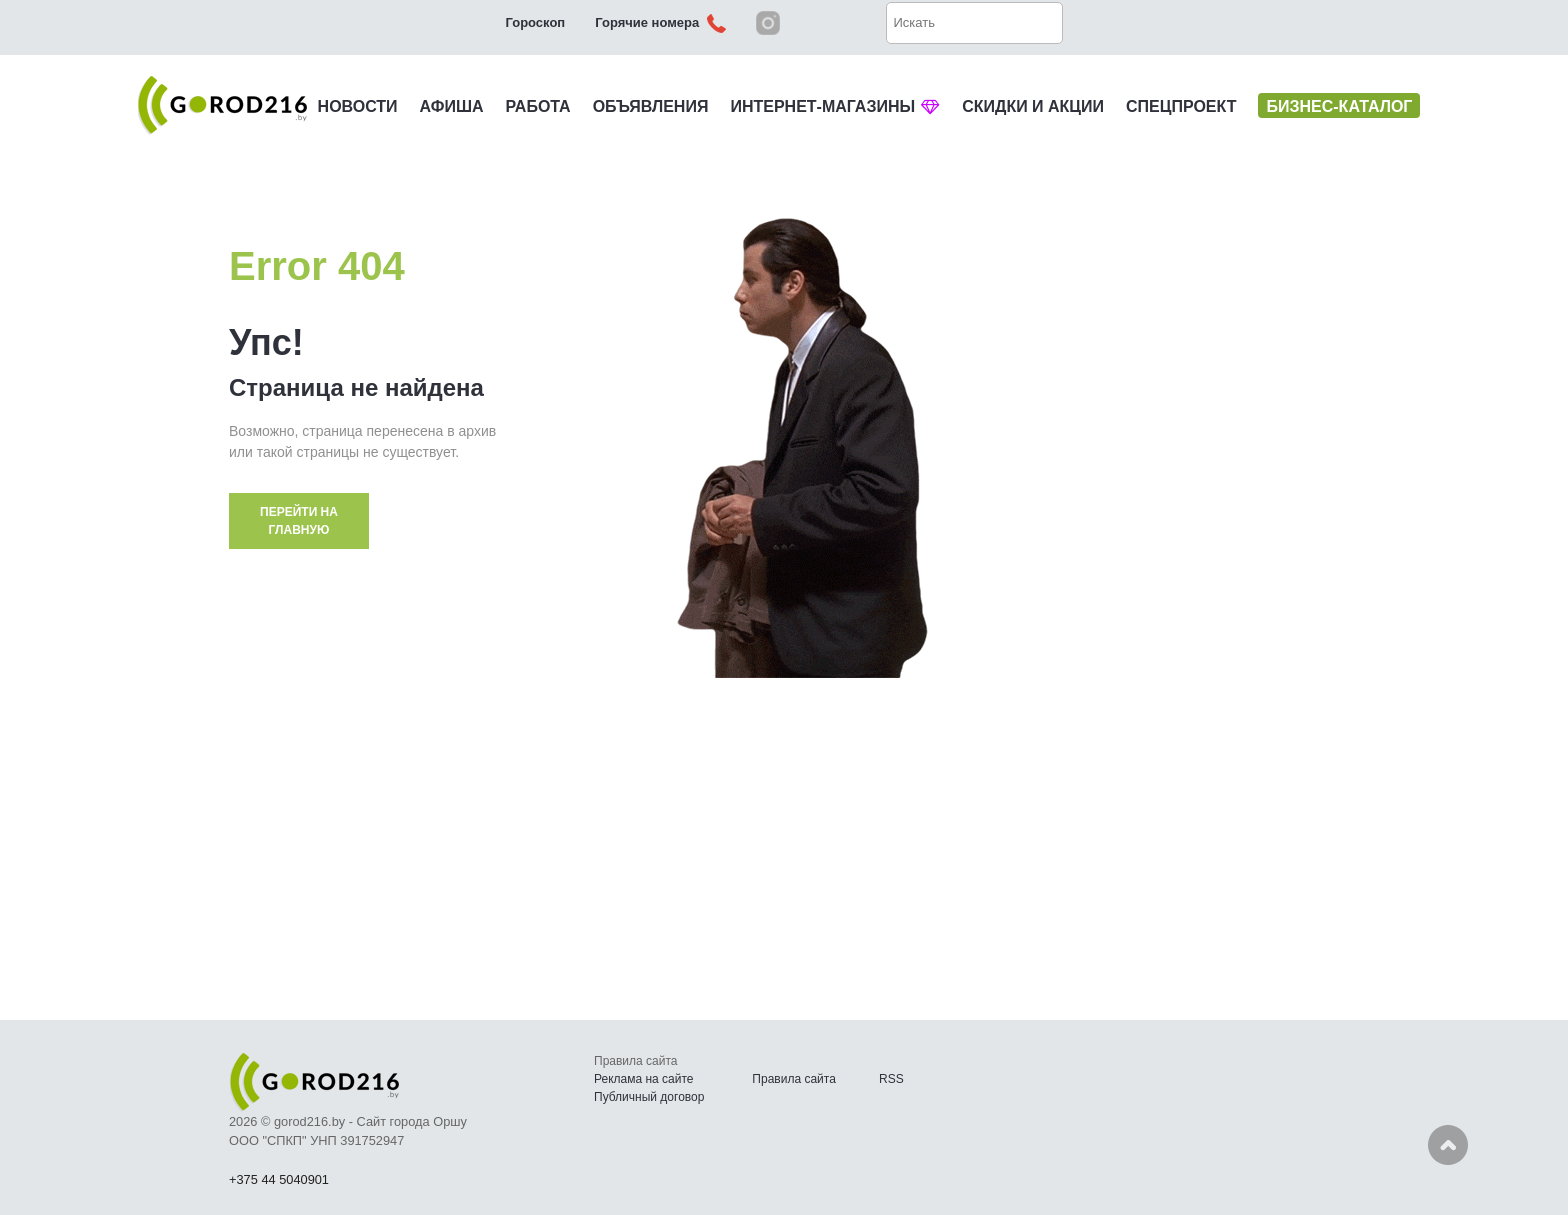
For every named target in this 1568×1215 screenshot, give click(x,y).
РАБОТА (538, 106)
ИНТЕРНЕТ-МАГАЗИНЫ (835, 106)
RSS (891, 1079)
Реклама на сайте (644, 1079)
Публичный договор (649, 1097)
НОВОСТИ (358, 106)
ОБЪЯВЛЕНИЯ (651, 106)
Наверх (1448, 1145)
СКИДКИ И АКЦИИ (1033, 106)
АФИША (452, 106)
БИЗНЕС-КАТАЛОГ (1339, 106)
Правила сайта (793, 1079)
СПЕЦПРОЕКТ (1181, 106)
